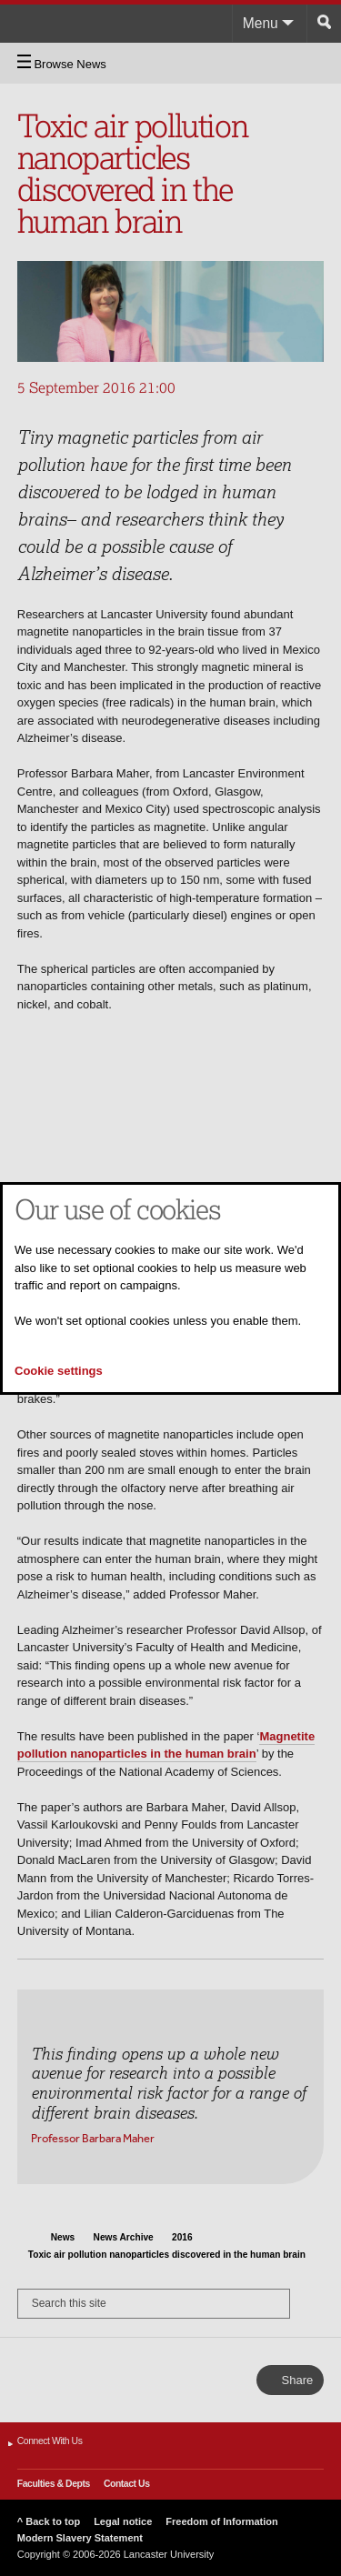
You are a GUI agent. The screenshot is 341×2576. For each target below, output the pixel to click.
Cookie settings (59, 1371)
